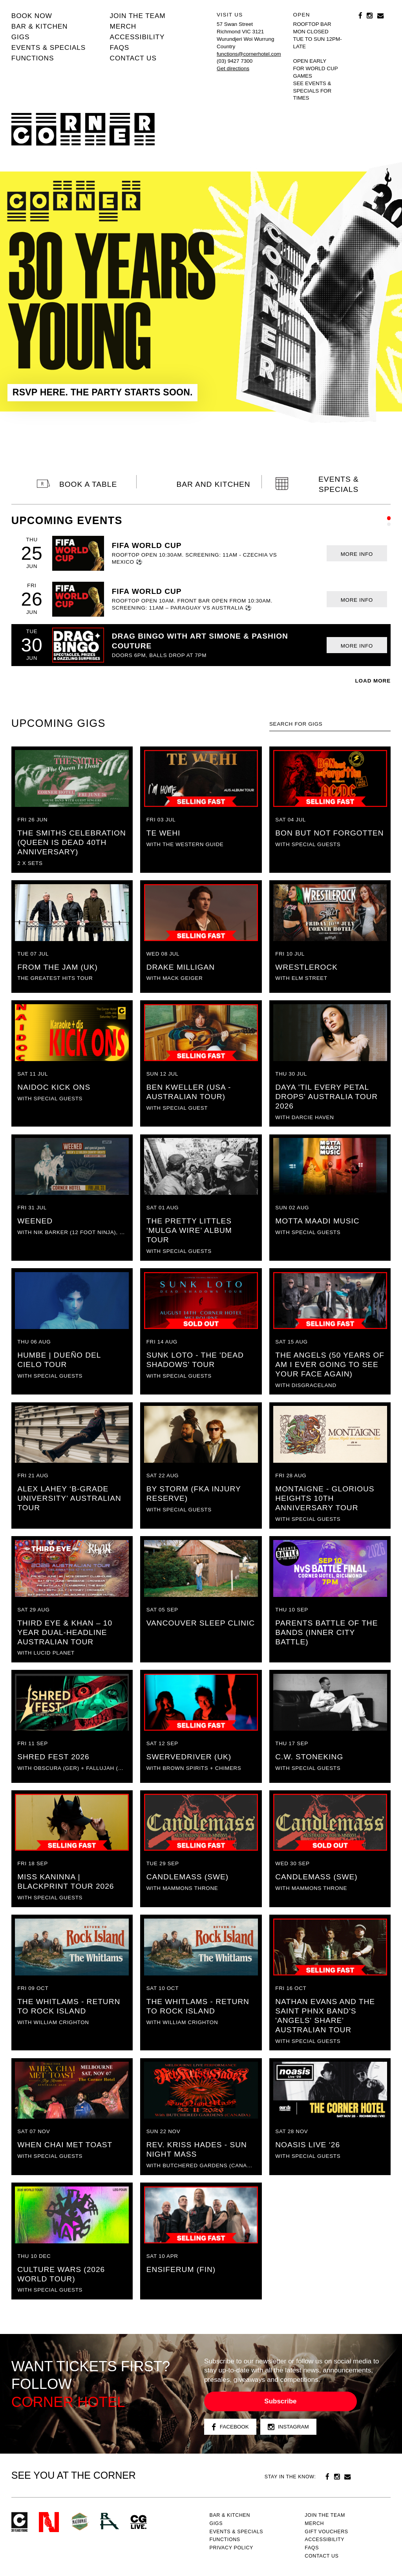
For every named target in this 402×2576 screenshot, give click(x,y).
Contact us (133, 58)
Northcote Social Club (49, 2522)
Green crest (79, 2521)
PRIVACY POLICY (231, 2548)
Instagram (288, 2427)
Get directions (233, 68)
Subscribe (280, 2401)
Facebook (230, 2427)
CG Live (138, 2522)
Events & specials (48, 47)
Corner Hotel (83, 129)
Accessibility (137, 37)
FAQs (120, 47)
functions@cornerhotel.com (249, 54)
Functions (32, 58)
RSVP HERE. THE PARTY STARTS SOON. (103, 392)
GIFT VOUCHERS (326, 2531)
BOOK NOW (31, 16)
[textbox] (330, 724)
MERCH (123, 26)
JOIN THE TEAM (138, 16)
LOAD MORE (373, 681)
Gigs (20, 37)
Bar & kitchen (39, 26)
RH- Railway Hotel (109, 2521)
